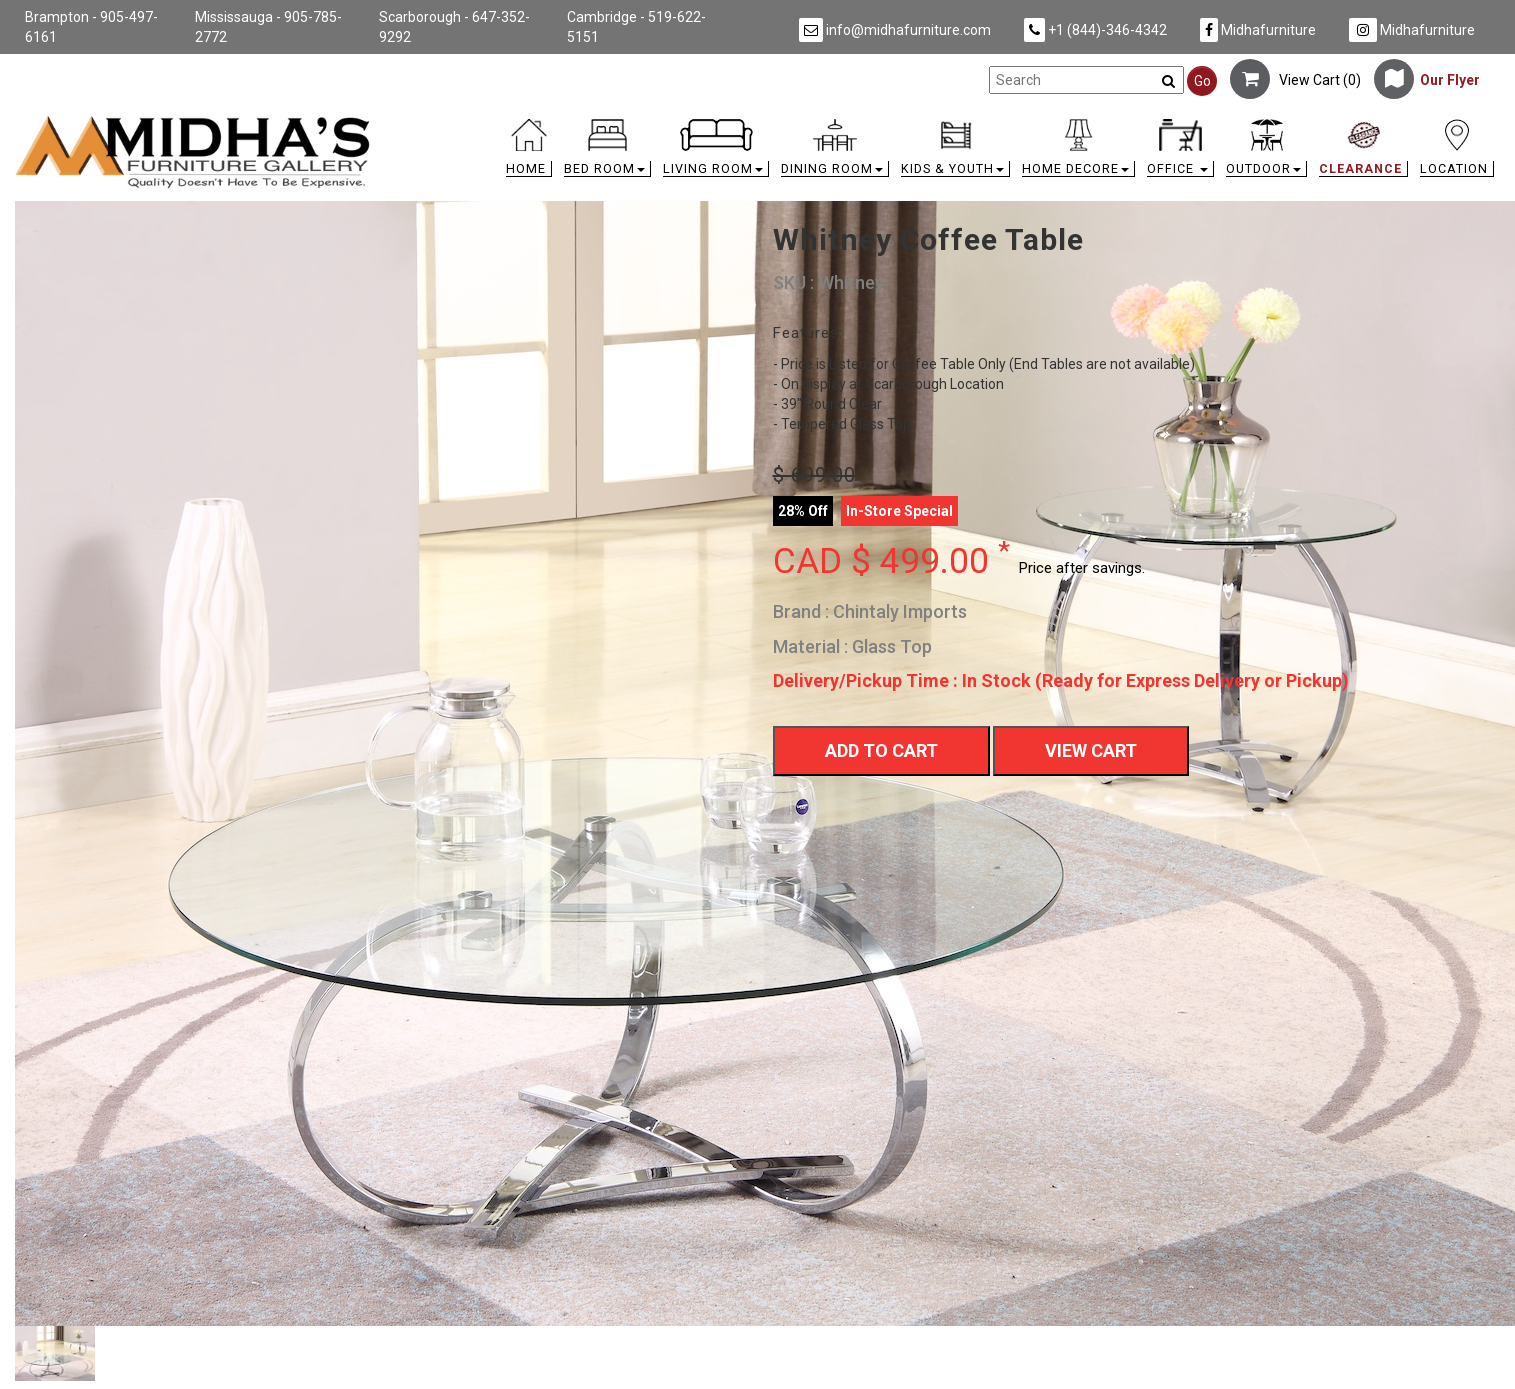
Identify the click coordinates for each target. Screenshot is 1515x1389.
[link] (943, 122)
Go (1202, 81)
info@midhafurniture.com (895, 30)
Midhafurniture (1258, 30)
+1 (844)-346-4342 (1095, 30)
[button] (607, 152)
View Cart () (1295, 80)
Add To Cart (881, 750)
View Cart (1091, 750)
